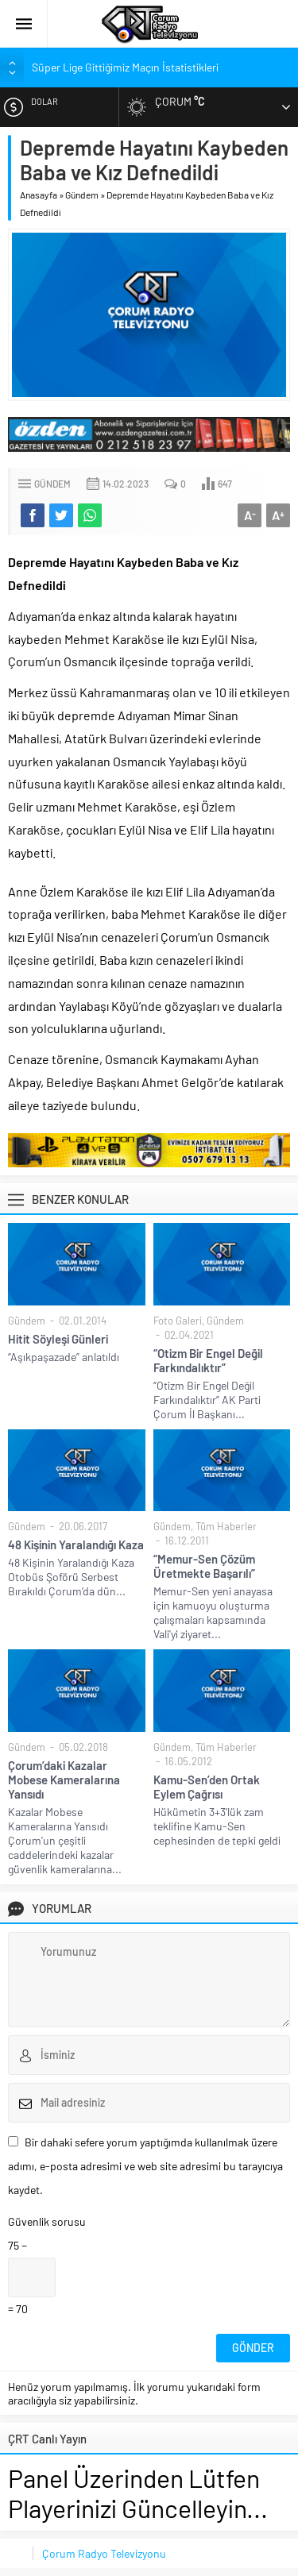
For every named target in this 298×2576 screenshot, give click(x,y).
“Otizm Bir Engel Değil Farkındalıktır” (208, 1360)
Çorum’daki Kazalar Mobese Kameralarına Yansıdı (64, 1779)
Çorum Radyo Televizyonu (104, 2553)
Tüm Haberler (226, 1526)
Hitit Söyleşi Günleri (58, 1339)
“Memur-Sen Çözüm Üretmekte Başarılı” (204, 1566)
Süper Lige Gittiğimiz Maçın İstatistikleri (125, 67)
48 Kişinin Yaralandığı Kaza (76, 1544)
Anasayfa (38, 194)
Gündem (82, 194)
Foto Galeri (177, 1320)
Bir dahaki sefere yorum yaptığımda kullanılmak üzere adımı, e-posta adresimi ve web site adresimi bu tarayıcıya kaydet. (145, 2165)
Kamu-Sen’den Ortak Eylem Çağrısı (206, 1786)
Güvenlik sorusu (47, 2221)
